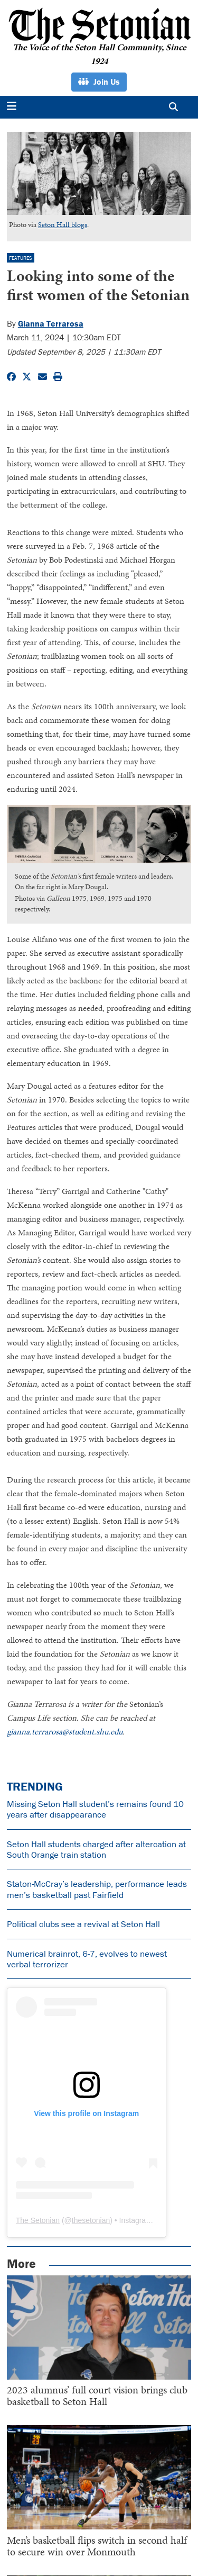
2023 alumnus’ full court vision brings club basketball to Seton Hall (97, 2395)
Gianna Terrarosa (50, 323)
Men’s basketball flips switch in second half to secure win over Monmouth (97, 2546)
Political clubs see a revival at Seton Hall (83, 1924)
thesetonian (91, 2220)
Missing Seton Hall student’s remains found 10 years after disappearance (95, 1809)
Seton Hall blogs (62, 225)
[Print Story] (57, 377)
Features (20, 258)
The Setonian (38, 2220)
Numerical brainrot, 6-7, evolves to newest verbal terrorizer (87, 1959)
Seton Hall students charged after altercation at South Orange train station (96, 1849)
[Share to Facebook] (11, 377)
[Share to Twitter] (26, 377)
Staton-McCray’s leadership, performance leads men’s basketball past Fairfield (97, 1889)
